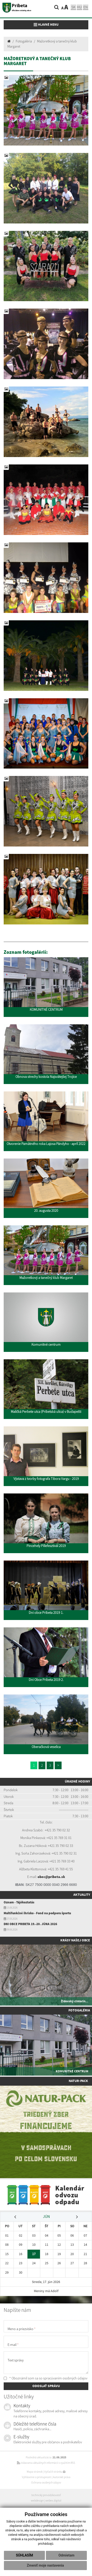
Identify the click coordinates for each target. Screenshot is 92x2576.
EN (85, 7)
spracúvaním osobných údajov (65, 2378)
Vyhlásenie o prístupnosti (36, 2477)
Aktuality (81, 1894)
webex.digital (53, 2500)
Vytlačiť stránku (55, 2471)
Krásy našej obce (75, 1940)
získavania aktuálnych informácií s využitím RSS (46, 2463)
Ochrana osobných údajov (46, 2482)
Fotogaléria (24, 41)
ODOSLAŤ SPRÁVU (46, 2386)
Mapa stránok (34, 2471)
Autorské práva (61, 2477)
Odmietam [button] (66, 2555)
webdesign (37, 2500)
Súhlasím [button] (24, 2555)
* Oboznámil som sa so (45, 2378)
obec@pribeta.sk (51, 1877)
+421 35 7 (51, 1830)
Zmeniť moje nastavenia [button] (45, 2565)
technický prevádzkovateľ (46, 2495)
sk (73, 7)
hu (79, 7)
